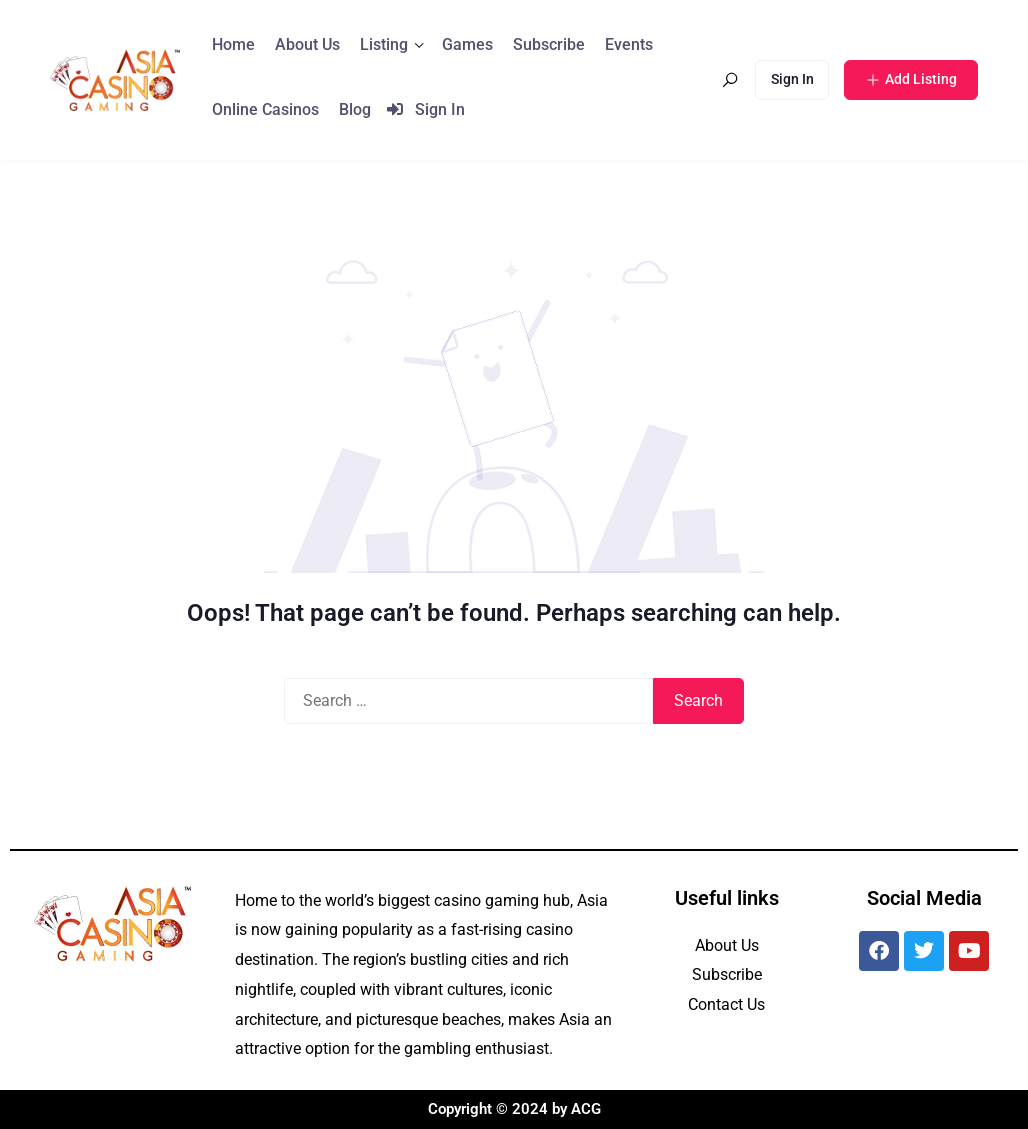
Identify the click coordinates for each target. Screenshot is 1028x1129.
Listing (384, 44)
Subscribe (549, 44)
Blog (355, 109)
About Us (307, 44)
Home (233, 44)
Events (629, 44)
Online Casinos (265, 109)
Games (467, 44)
